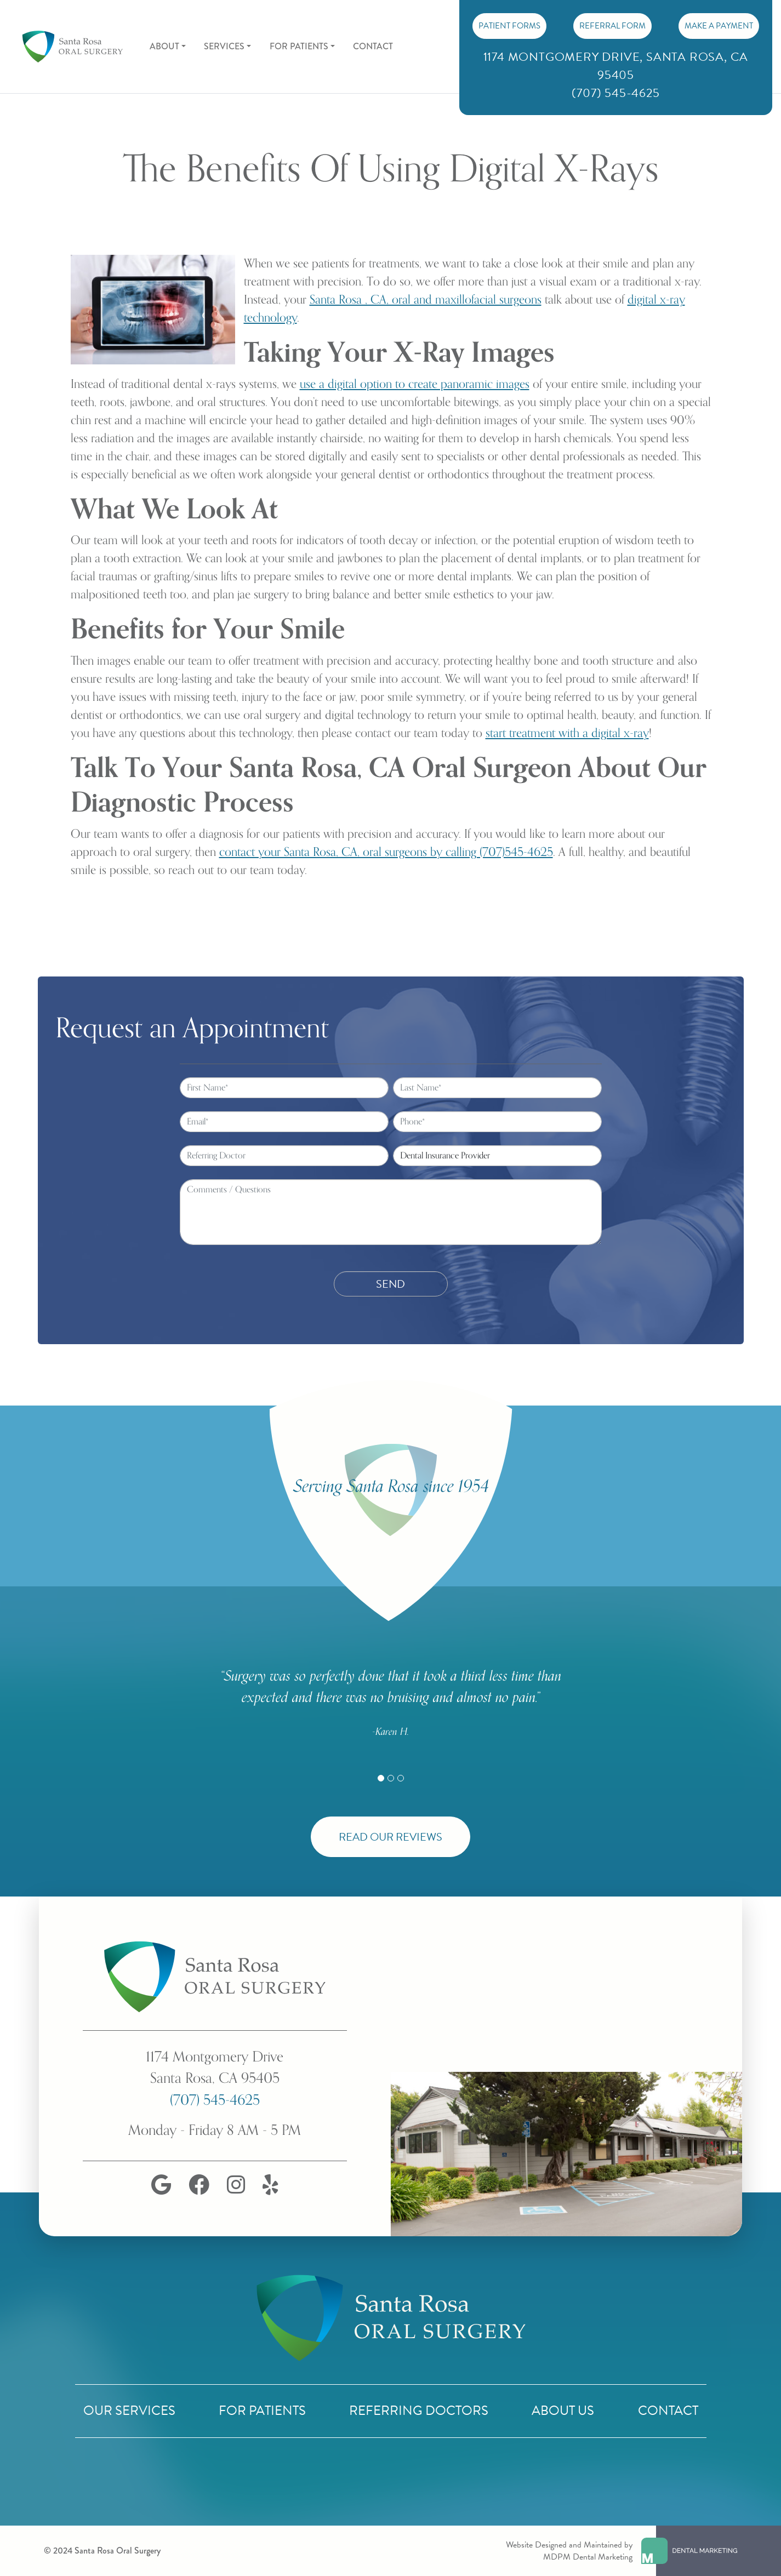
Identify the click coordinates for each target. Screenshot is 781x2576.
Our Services (129, 2410)
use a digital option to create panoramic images (414, 384)
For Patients (262, 2410)
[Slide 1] (381, 1778)
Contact (373, 46)
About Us (563, 2410)
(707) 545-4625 (215, 2100)
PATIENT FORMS (509, 26)
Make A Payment (719, 26)
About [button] (164, 46)
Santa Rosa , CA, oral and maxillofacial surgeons (425, 300)
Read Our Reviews (390, 1837)
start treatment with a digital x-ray (567, 733)
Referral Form (612, 26)
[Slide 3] (400, 1778)
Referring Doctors (418, 2410)
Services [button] (224, 46)
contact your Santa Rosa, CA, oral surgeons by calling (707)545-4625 (386, 852)
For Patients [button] (299, 46)
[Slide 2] (390, 1778)
